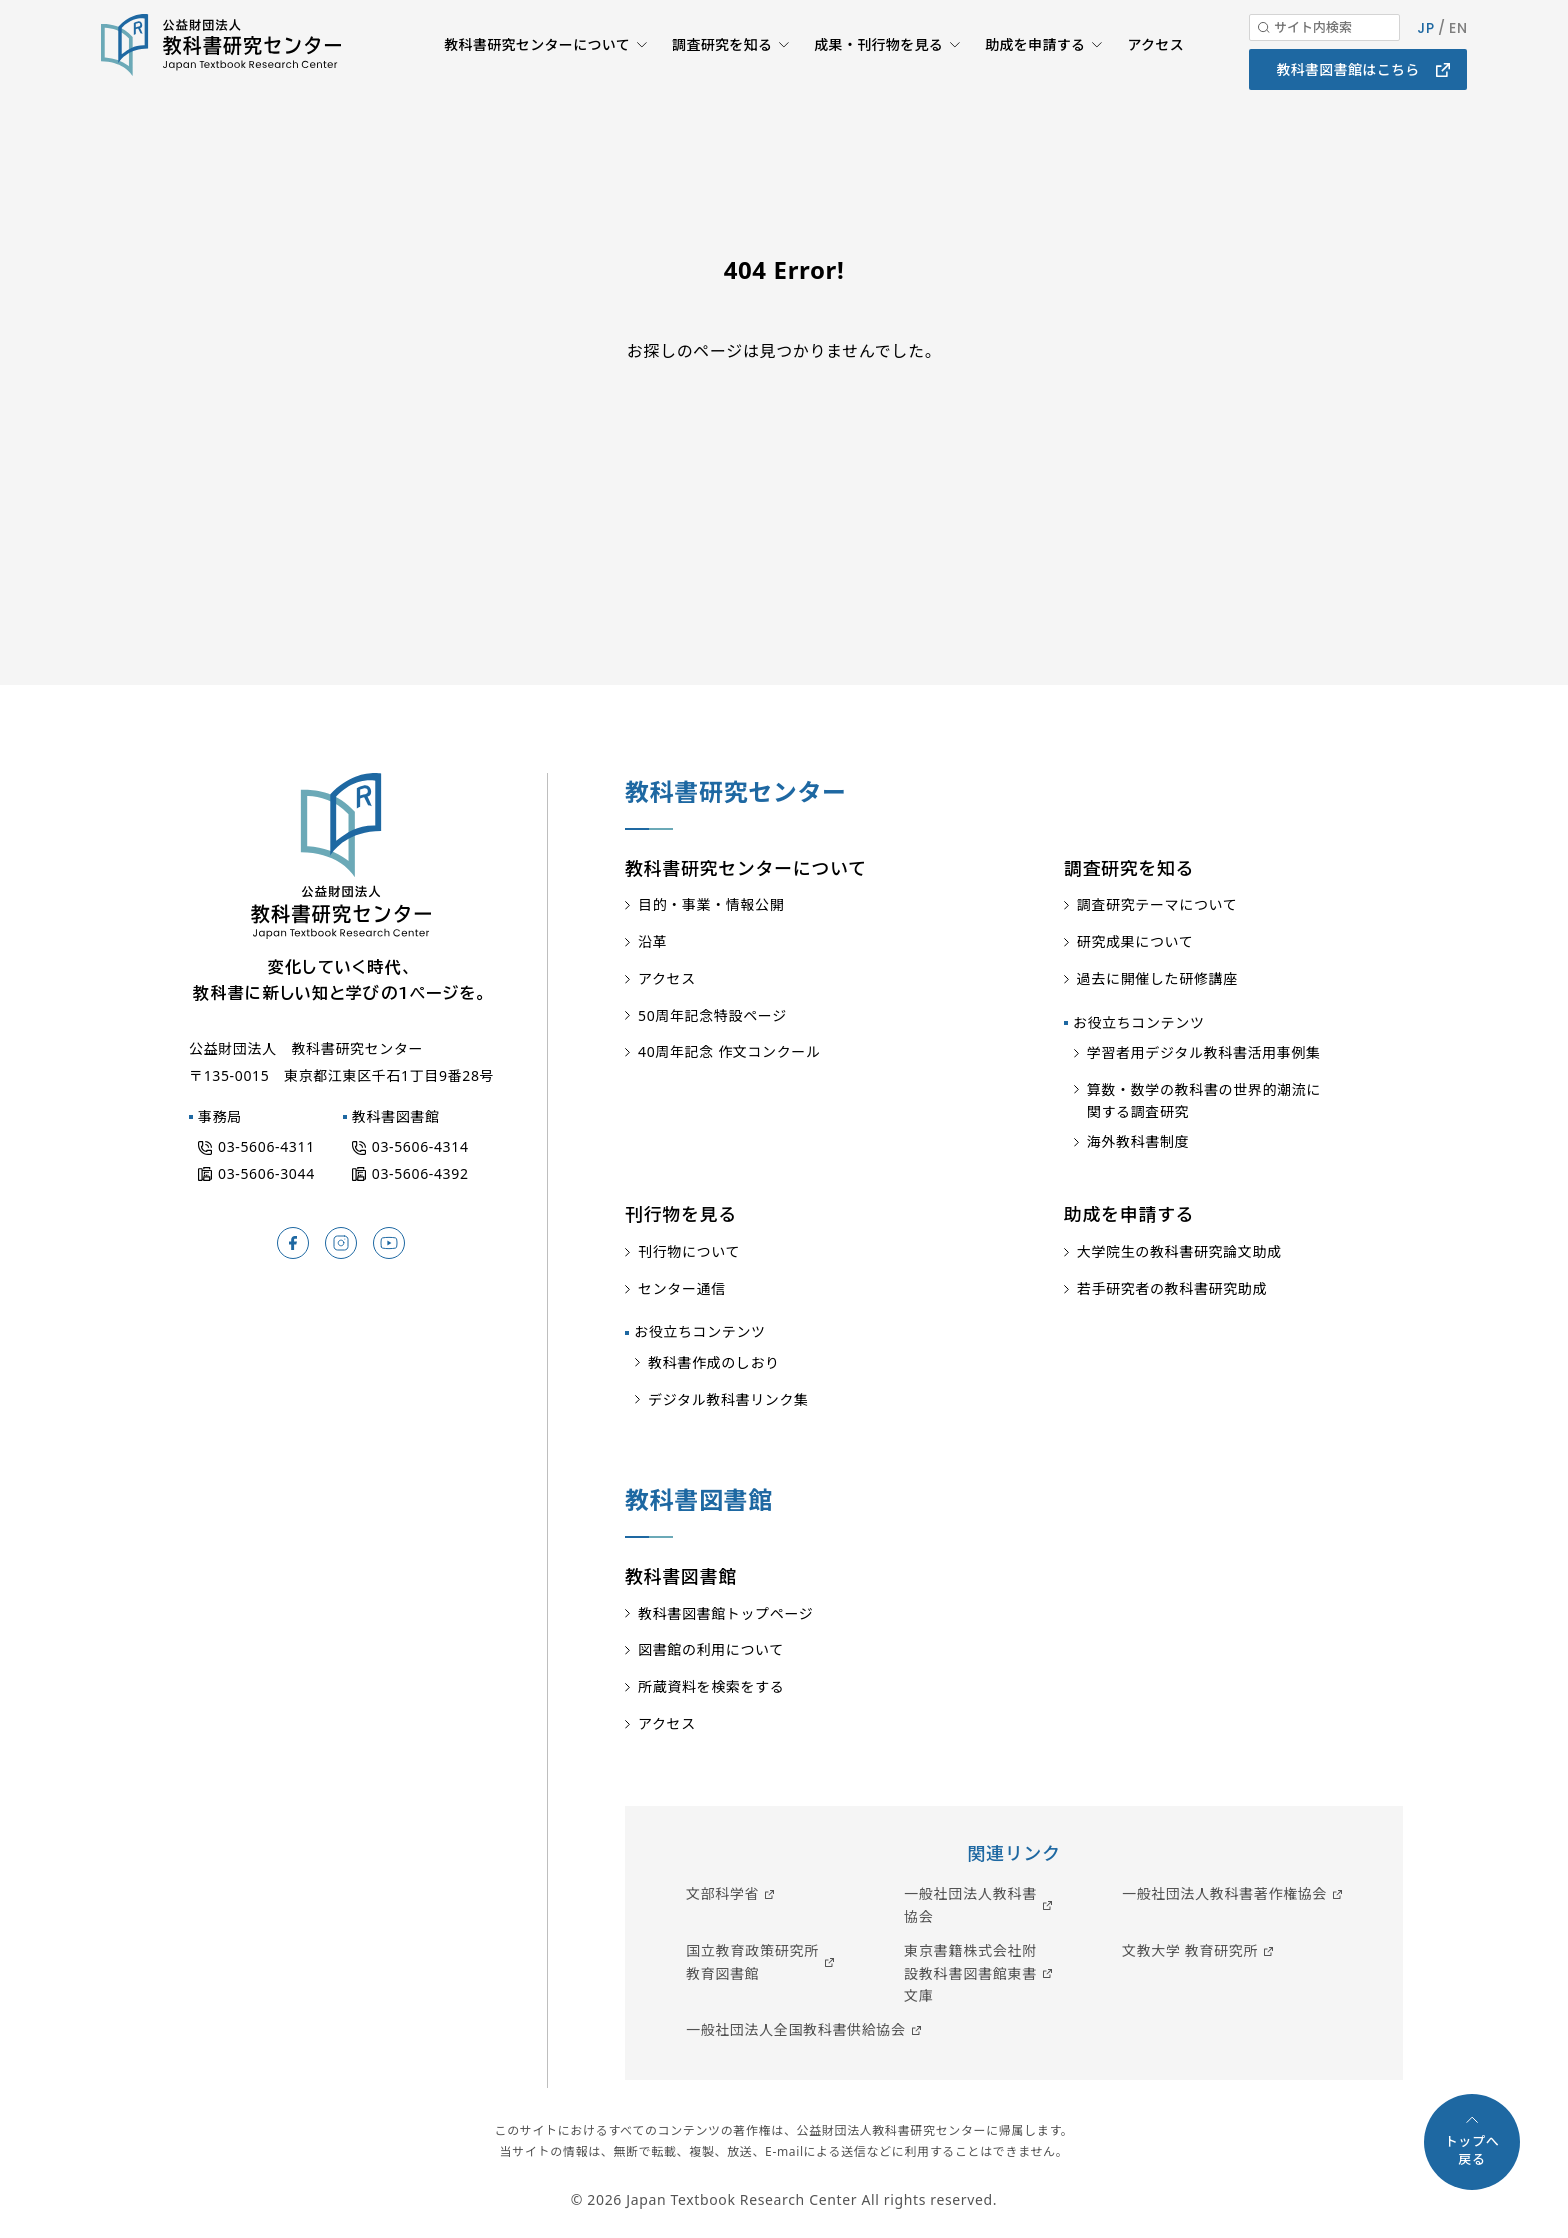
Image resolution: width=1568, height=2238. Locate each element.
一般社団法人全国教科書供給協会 (796, 2029)
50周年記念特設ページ (712, 1015)
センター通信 (682, 1288)
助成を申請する (1033, 75)
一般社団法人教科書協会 (970, 1904)
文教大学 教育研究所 (1190, 1950)
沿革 (652, 941)
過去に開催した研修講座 (1157, 978)
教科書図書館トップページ (725, 1613)
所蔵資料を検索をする (711, 1686)
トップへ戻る (1472, 2150)
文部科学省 (722, 1893)
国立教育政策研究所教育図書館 (752, 1961)
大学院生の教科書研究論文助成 (1179, 1251)
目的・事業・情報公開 (711, 904)
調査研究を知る (714, 75)
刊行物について (689, 1251)
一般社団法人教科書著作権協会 (1224, 1893)
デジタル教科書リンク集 (728, 1399)
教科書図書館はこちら (1348, 99)
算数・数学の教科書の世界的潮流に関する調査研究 (1204, 1100)
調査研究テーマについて (1157, 904)
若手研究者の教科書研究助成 (1172, 1288)
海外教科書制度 (1138, 1141)
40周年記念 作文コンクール (729, 1051)
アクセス (1155, 75)
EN (1458, 58)
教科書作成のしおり (714, 1362)
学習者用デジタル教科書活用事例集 (1204, 1052)
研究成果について (1135, 941)
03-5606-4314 (420, 1146)
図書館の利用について (711, 1649)
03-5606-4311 (266, 1146)
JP (1424, 58)
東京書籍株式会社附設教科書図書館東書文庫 (970, 1973)
